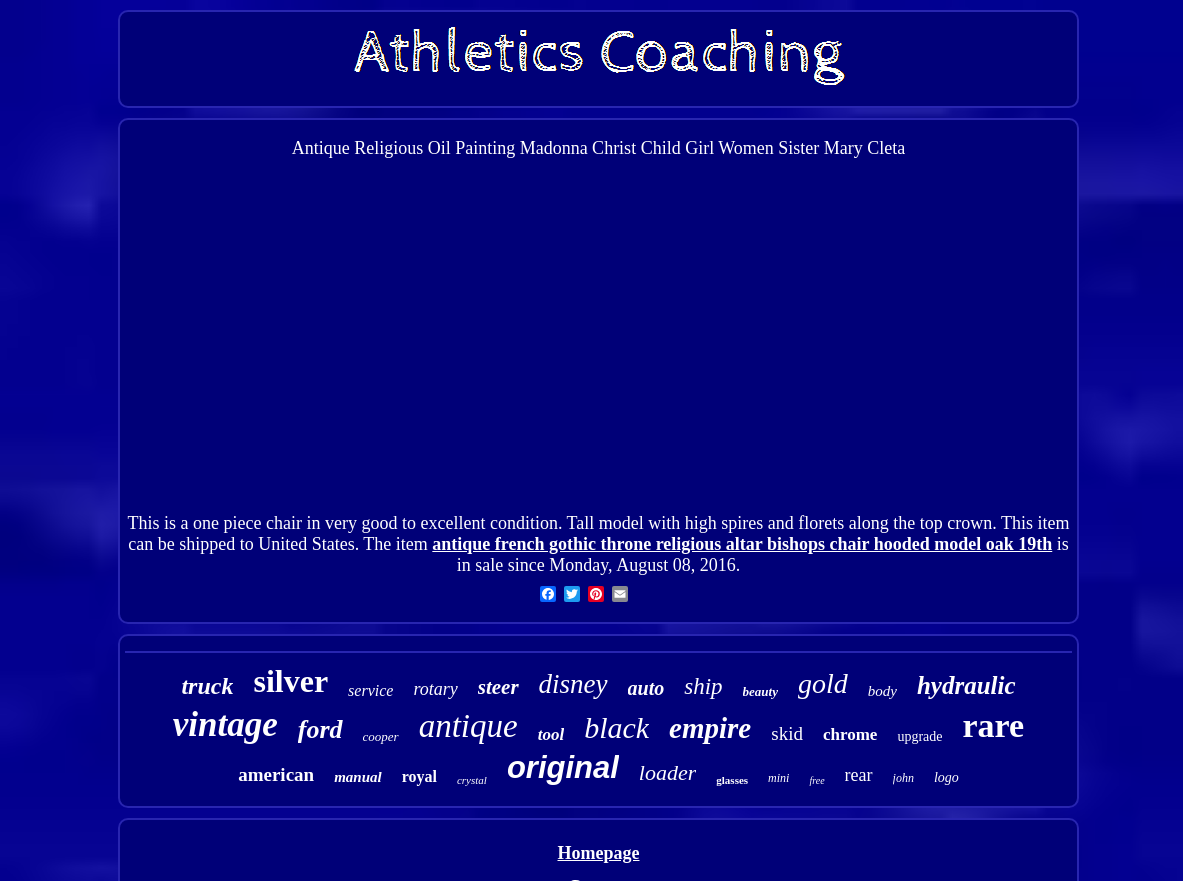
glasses (732, 780)
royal (419, 776)
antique (468, 726)
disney (573, 684)
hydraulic (966, 685)
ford (320, 729)
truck (207, 686)
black (616, 727)
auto (646, 688)
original (563, 767)
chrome (850, 734)
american (276, 774)
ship (703, 686)
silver (290, 681)
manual (358, 777)
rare (993, 725)
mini (778, 778)
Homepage (599, 853)
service (370, 690)
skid (787, 733)
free (816, 780)
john (903, 778)
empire (710, 728)
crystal (472, 780)
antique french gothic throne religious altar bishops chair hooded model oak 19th (742, 544)
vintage (225, 724)
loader (667, 772)
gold (823, 683)
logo (946, 777)
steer (498, 687)
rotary (435, 689)
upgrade (919, 736)
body (882, 691)
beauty (760, 691)
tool (551, 734)
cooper (381, 736)
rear (859, 775)
